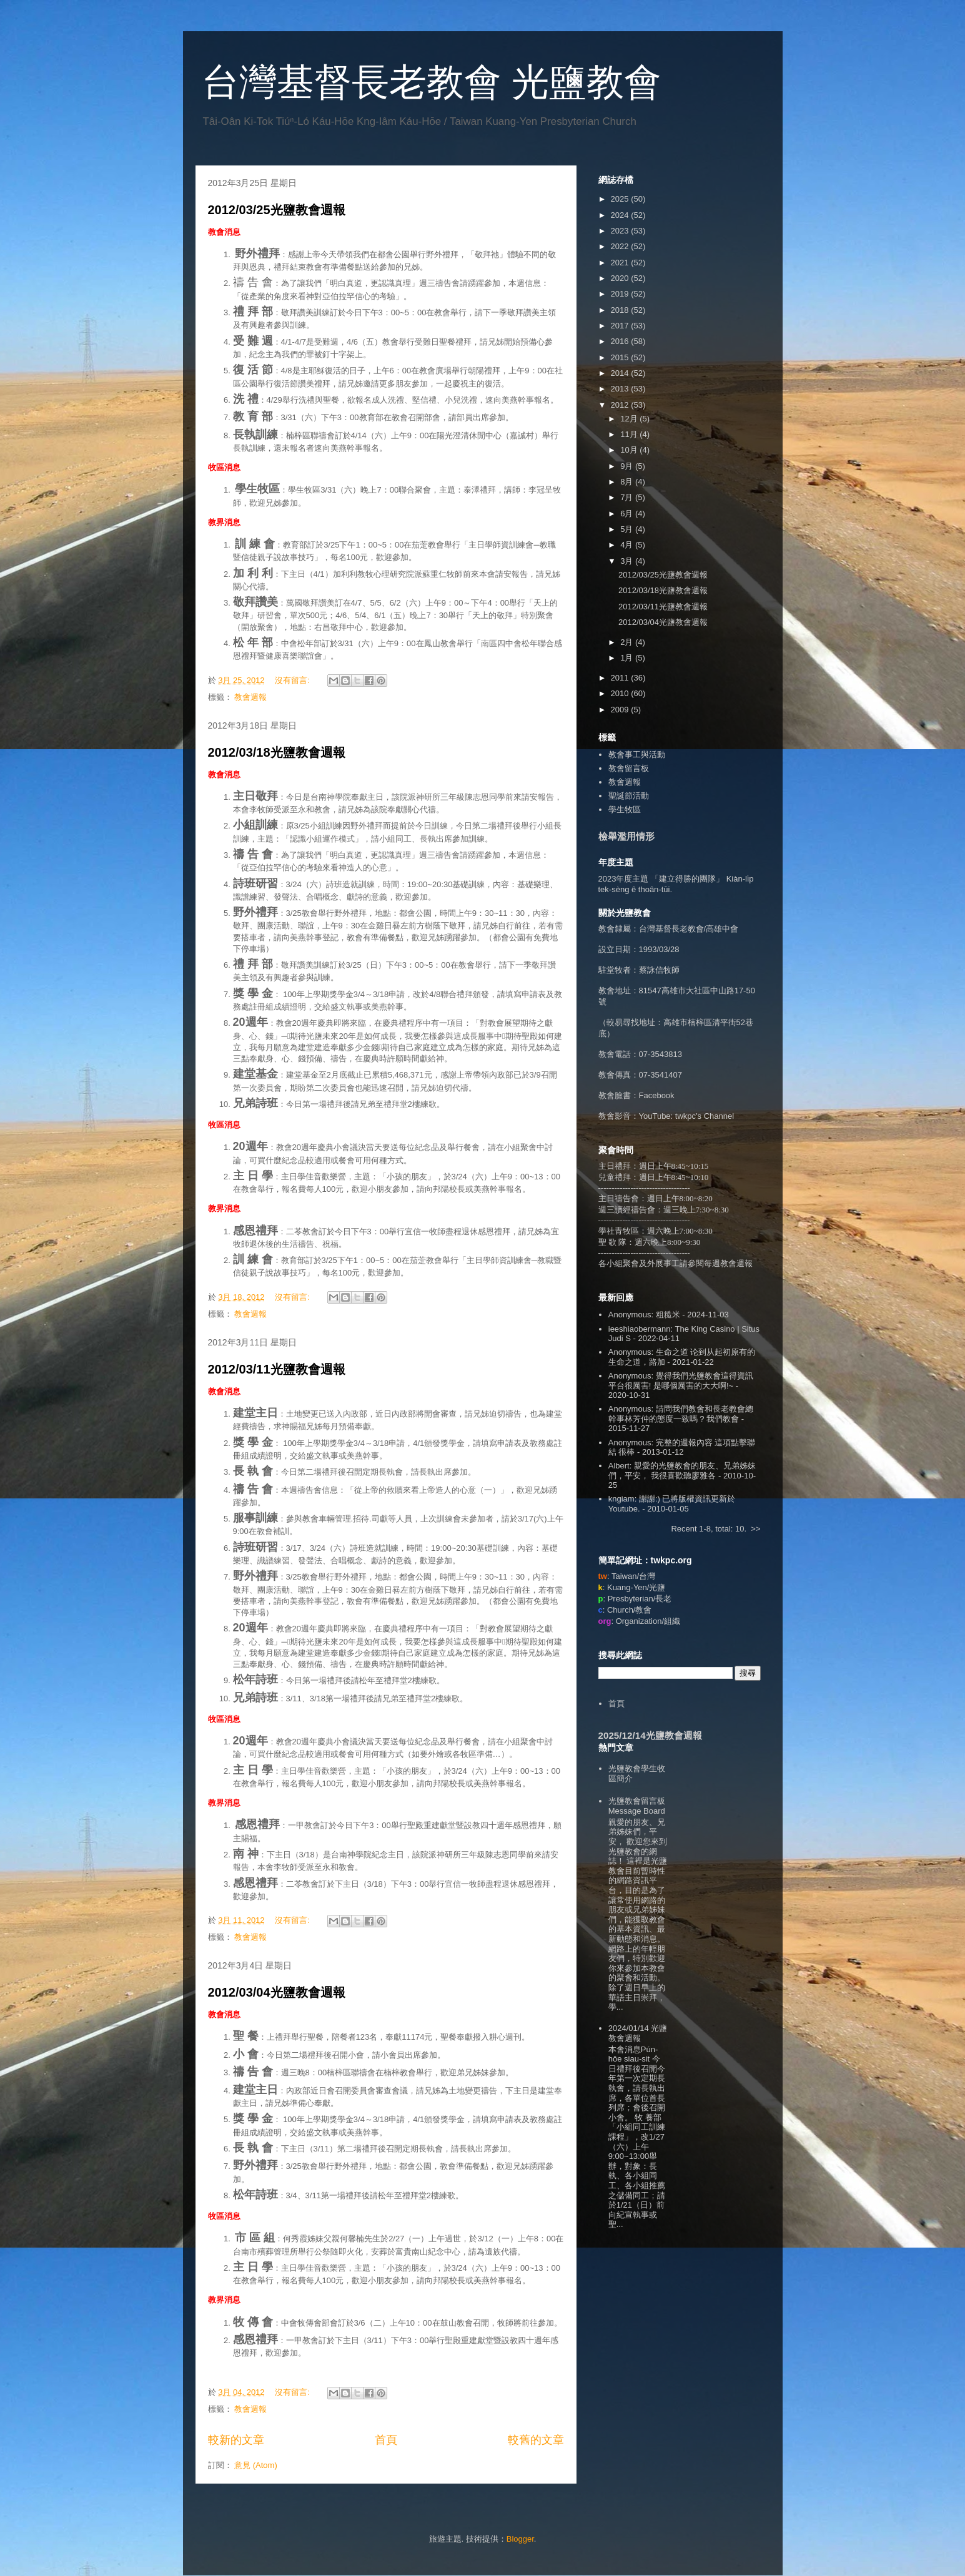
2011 (621, 677)
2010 (621, 693)
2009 (621, 709)
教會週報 (250, 697)
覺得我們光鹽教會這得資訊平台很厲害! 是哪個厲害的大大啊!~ (680, 1380)
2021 (621, 262)
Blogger (520, 2539)
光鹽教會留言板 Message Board (636, 1806)
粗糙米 (668, 1314)
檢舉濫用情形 (626, 836)
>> (755, 1528)
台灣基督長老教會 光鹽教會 (432, 82)
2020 (621, 278)
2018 (621, 310)
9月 (627, 466)
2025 (621, 199)
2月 (627, 642)
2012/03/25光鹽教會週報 (276, 210)
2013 (621, 388)
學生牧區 (624, 809)
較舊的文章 (536, 2440)
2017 (621, 325)
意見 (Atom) (255, 2465)
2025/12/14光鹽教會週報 (650, 1735)
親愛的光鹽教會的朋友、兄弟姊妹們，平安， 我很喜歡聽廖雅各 (682, 1470)
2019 (621, 293)
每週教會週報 (728, 1263)
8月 (627, 481)
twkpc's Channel (704, 1116)
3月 (627, 561)
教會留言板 (628, 768)
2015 (621, 357)
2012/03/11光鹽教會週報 (276, 1369)
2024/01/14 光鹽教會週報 (638, 2033)
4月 (627, 544)
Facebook (657, 1095)
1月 (627, 657)
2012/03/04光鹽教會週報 (276, 1992)
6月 (627, 513)
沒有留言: (293, 680)
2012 (621, 405)
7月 (627, 497)
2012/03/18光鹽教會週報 (276, 752)
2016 (621, 341)
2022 (621, 246)
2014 (621, 373)
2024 (621, 215)
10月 (630, 450)
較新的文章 (236, 2440)
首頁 (386, 2440)
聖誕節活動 (628, 795)
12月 (630, 418)
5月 (627, 529)
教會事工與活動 (636, 754)
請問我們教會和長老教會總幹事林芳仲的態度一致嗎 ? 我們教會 (680, 1413)
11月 (630, 434)
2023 (621, 230)
